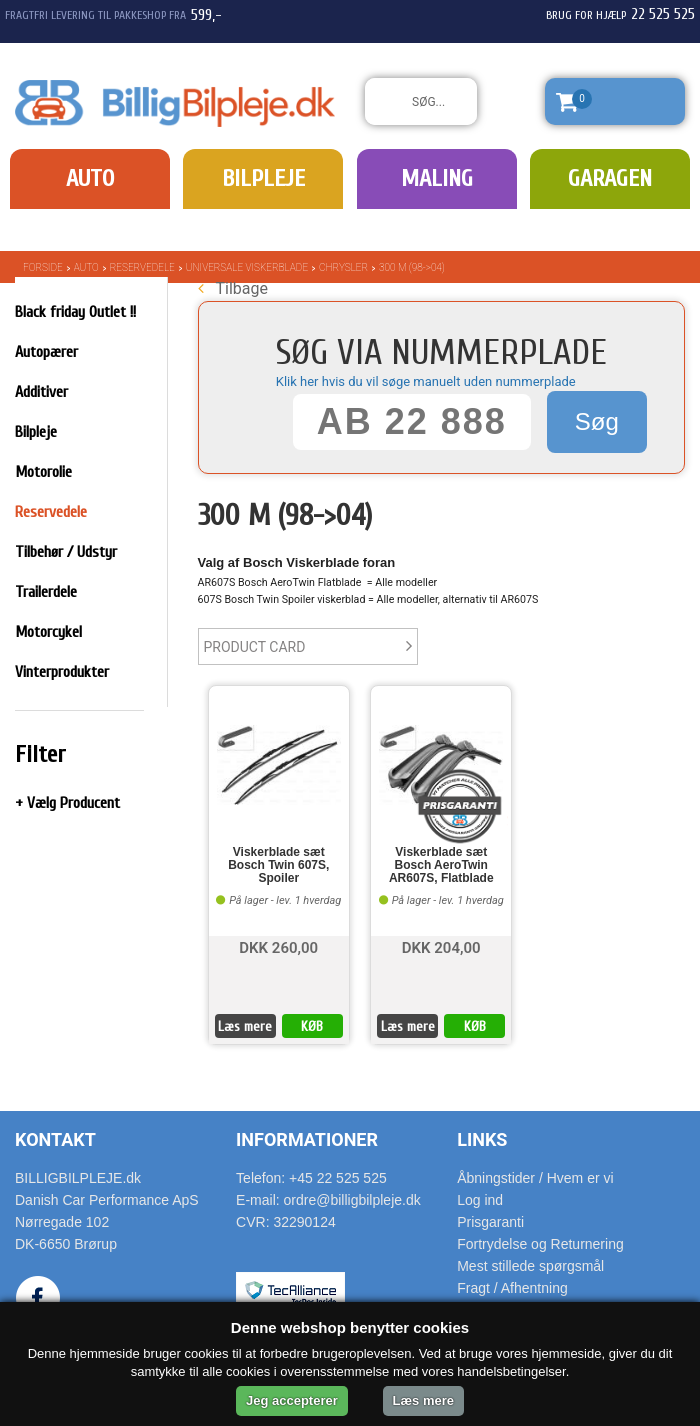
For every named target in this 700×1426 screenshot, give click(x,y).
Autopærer (46, 352)
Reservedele (142, 267)
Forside (43, 267)
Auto (90, 178)
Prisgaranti (490, 1222)
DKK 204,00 (441, 946)
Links (482, 1139)
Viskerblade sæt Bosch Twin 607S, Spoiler (278, 865)
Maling (437, 178)
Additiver (41, 392)
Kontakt (55, 1139)
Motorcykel (48, 632)
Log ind (480, 1200)
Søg (597, 421)
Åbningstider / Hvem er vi (535, 1178)
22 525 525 (663, 14)
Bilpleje (263, 178)
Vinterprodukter (62, 672)
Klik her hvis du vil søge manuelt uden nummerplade (426, 381)
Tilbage (233, 288)
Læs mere (245, 1026)
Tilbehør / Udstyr (66, 552)
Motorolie (43, 472)
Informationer (307, 1139)
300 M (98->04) (412, 267)
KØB (312, 1026)
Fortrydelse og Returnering (540, 1244)
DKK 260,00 (278, 946)
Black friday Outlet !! (75, 312)
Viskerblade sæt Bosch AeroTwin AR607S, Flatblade (441, 865)
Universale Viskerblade (247, 267)
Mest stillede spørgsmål (530, 1266)
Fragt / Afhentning (512, 1288)
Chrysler (343, 267)
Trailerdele (46, 592)
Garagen (610, 178)
